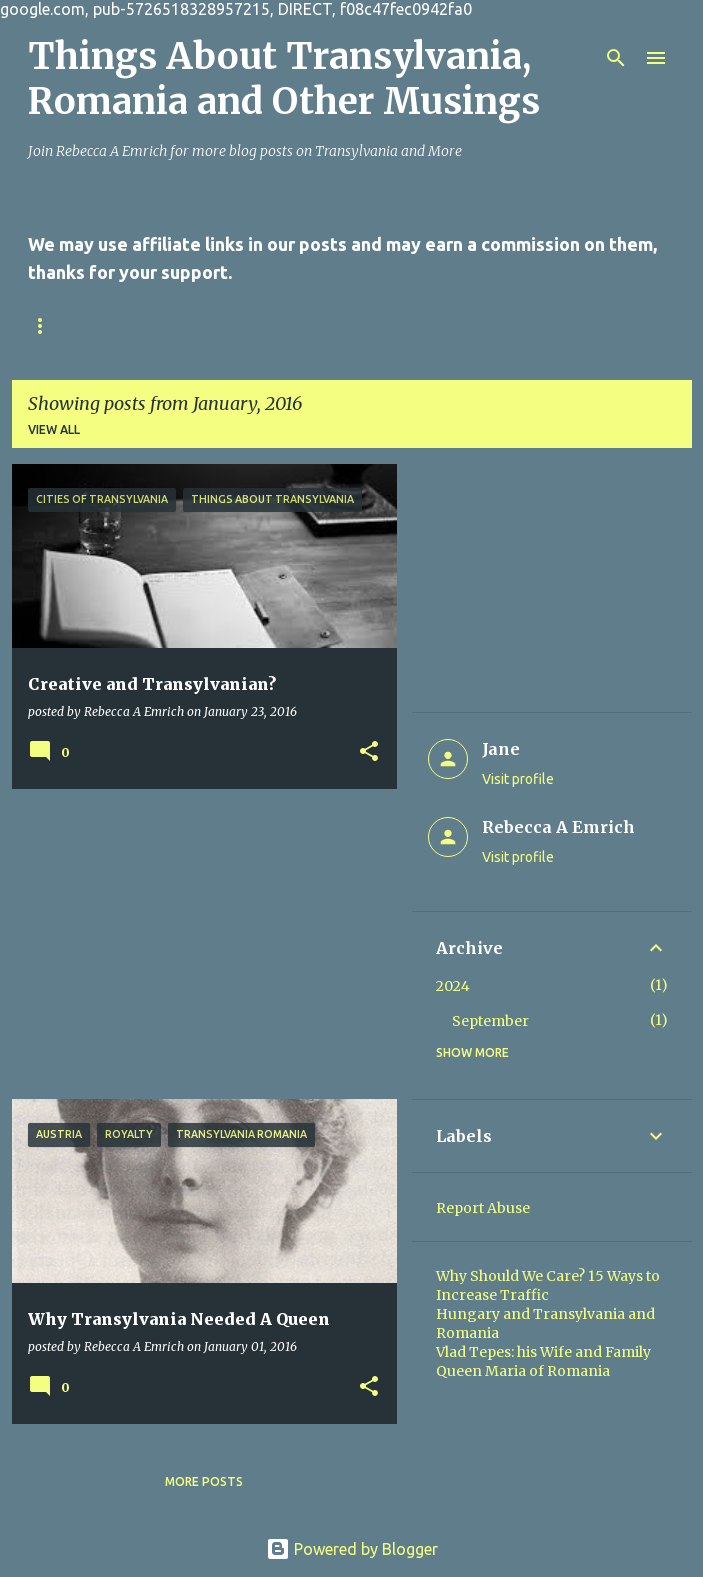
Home (47, 325)
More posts (204, 1481)
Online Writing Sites (450, 325)
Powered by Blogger (352, 1549)
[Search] (616, 58)
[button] (369, 752)
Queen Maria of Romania (523, 1371)
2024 (453, 986)
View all (54, 429)
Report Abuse (483, 1208)
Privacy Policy (284, 325)
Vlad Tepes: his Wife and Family (543, 1352)
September (490, 1021)
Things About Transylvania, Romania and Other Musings (284, 79)
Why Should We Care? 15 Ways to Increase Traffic (548, 1285)
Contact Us (150, 325)
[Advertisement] (197, 944)
